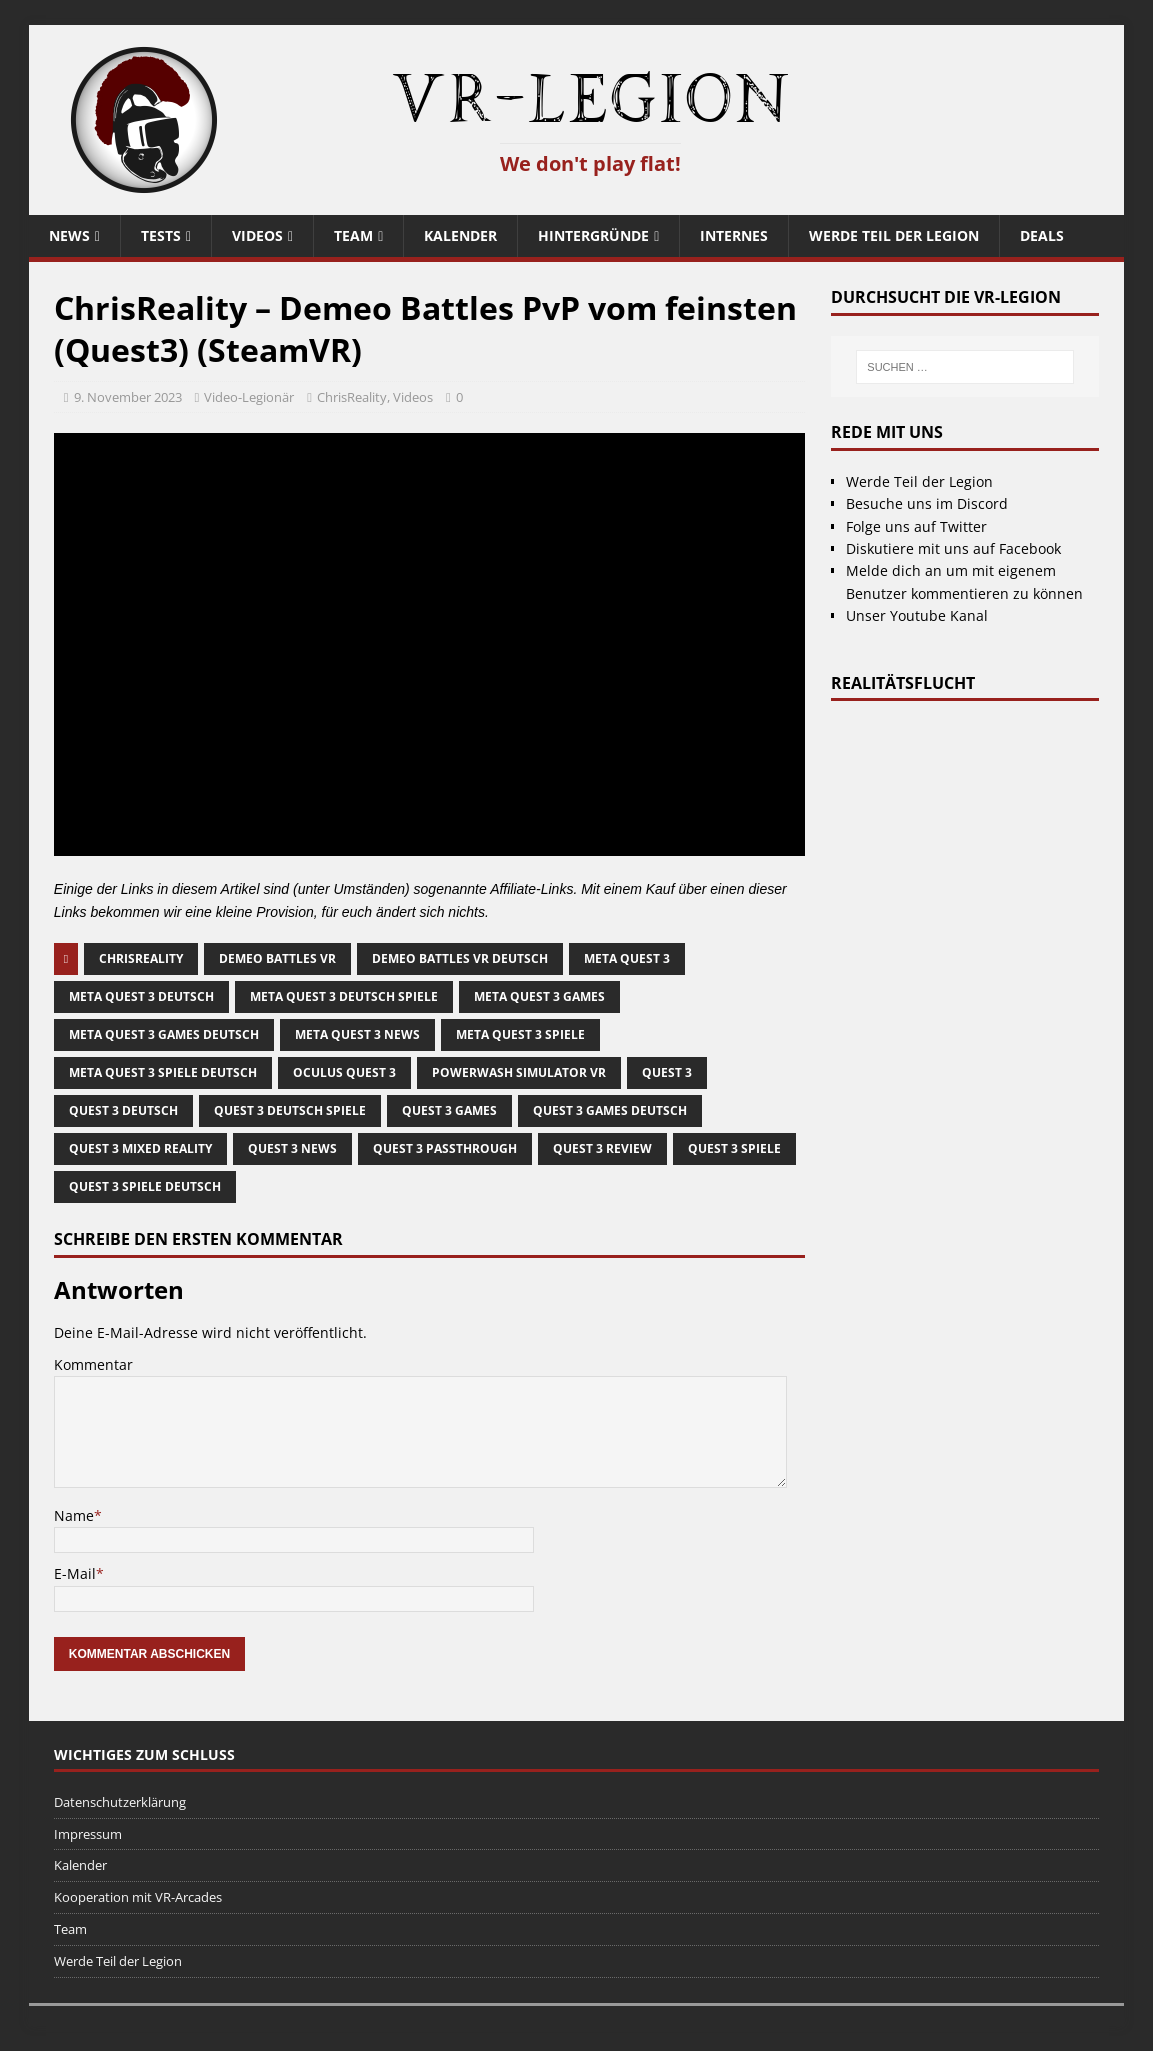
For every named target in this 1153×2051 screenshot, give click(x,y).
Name (74, 1515)
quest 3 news (292, 1148)
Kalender (460, 235)
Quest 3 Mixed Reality (140, 1148)
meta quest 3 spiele (520, 1034)
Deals (1042, 235)
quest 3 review (602, 1148)
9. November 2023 (128, 397)
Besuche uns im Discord (927, 503)
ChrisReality (352, 397)
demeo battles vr (277, 958)
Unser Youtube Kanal (917, 615)
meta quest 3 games (539, 996)
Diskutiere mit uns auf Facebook (953, 548)
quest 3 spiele (734, 1148)
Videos (257, 235)
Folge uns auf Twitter (916, 526)
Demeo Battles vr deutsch (460, 958)
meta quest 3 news (357, 1034)
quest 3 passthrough (445, 1148)
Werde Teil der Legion (894, 235)
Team (353, 235)
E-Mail (75, 1573)
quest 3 (667, 1072)
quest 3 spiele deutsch (145, 1186)
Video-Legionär (249, 397)
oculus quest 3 (344, 1072)
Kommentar (93, 1364)
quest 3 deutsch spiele (290, 1110)
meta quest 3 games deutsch (164, 1034)
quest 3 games (449, 1110)
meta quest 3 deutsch (141, 996)
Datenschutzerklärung (120, 1802)
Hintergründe (593, 235)
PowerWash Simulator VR (519, 1072)
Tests (161, 235)
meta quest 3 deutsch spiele (344, 996)
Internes (734, 235)
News (69, 235)
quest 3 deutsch (123, 1110)
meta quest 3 (627, 958)
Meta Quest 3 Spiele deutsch (163, 1072)
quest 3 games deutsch (610, 1110)
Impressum (88, 1834)
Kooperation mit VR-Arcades (138, 1897)
